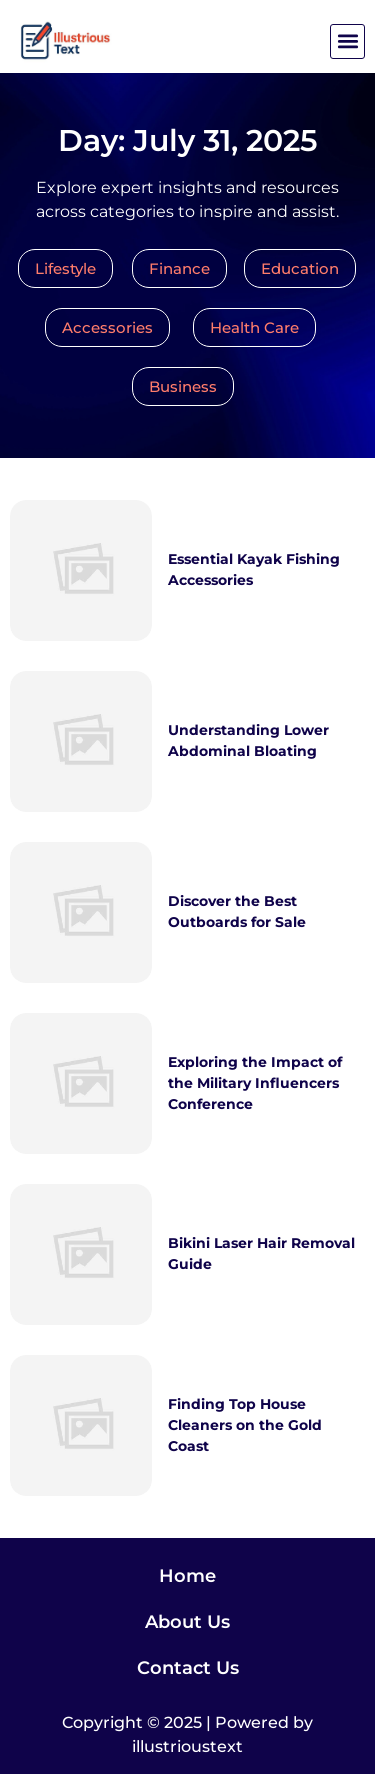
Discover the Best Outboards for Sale (237, 911)
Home (187, 1576)
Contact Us (188, 1668)
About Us (187, 1622)
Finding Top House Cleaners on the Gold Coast (245, 1425)
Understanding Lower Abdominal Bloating (248, 740)
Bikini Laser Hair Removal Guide (261, 1253)
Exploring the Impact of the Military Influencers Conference (255, 1083)
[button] (347, 41)
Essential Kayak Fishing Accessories (254, 569)
